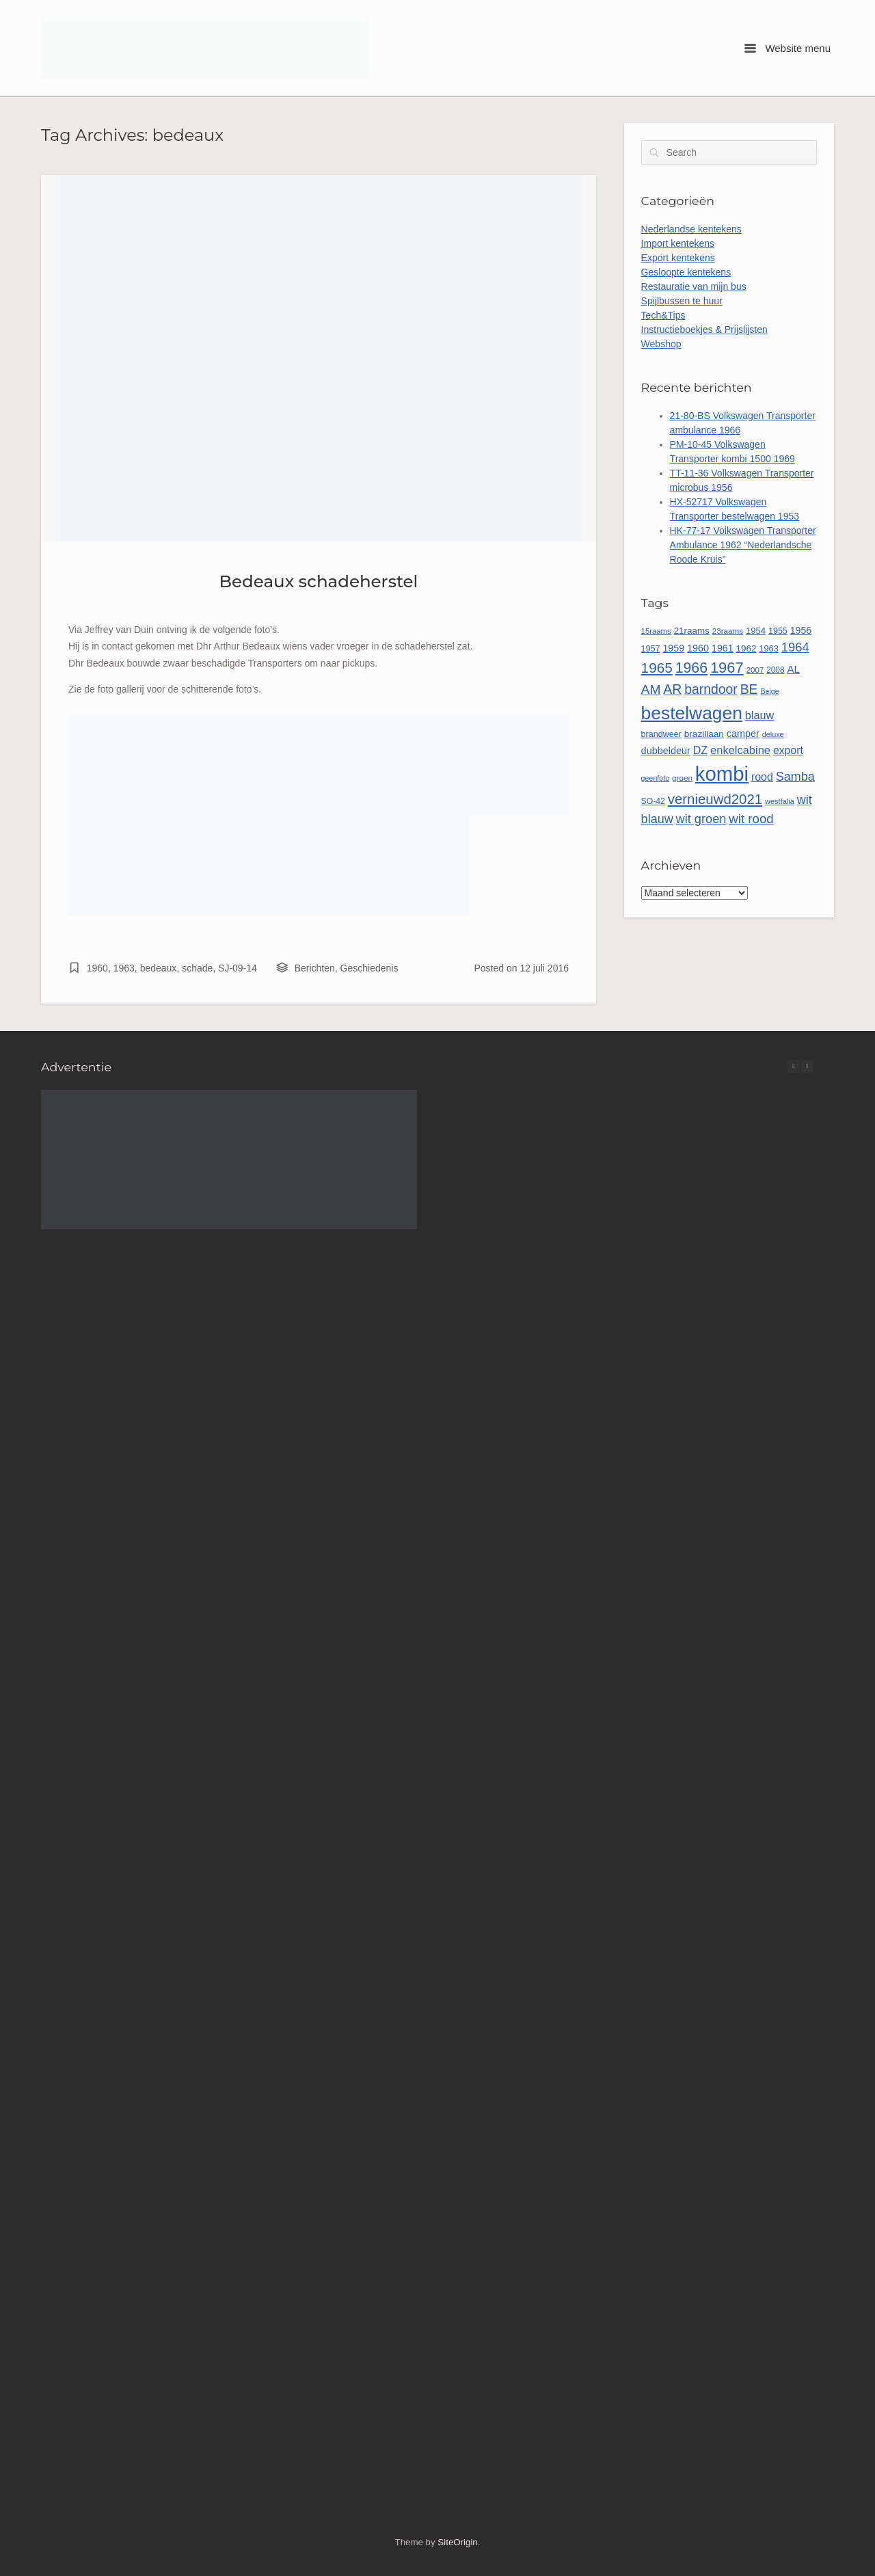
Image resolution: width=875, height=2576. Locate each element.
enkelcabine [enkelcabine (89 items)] (740, 750)
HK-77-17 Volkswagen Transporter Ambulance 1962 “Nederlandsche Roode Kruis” (743, 545)
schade (197, 968)
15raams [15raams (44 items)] (656, 631)
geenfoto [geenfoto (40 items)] (655, 778)
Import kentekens (677, 243)
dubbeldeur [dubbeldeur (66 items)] (665, 750)
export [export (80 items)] (788, 750)
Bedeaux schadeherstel (318, 581)
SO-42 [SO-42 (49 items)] (653, 801)
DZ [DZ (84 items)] (700, 750)
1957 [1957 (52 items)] (650, 649)
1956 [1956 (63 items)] (800, 630)
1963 (124, 968)
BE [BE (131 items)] (749, 689)
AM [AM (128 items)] (651, 689)
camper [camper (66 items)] (743, 733)
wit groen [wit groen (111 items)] (701, 819)
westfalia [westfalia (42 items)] (779, 801)
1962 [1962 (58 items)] (746, 648)
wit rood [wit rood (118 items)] (751, 818)
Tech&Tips (663, 315)
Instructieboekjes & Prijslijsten (704, 329)
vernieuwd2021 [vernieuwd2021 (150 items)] (715, 799)
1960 (97, 968)
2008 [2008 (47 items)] (775, 670)
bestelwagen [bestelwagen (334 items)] (691, 713)
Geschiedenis (369, 968)
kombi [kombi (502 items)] (722, 773)
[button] (807, 1066)
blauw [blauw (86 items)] (760, 715)
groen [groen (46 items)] (682, 777)
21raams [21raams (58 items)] (692, 631)
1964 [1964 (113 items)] (795, 647)
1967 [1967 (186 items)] (727, 667)
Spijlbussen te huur (682, 300)
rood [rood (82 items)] (762, 777)
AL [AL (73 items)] (793, 669)
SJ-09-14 (237, 968)
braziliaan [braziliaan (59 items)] (704, 734)
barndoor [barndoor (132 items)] (711, 689)
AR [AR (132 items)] (672, 689)
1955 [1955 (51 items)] (778, 631)
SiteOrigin (457, 2542)
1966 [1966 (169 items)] (691, 668)
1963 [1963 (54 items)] (769, 648)
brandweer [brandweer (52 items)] (661, 734)
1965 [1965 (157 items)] (657, 667)
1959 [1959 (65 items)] (673, 648)
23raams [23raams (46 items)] (727, 630)
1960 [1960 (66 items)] (698, 648)
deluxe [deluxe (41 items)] (773, 734)
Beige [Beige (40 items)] (769, 691)
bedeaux (158, 968)
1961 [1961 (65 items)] (722, 648)
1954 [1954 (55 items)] (756, 631)
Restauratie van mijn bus (693, 286)
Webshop (661, 343)
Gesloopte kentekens (686, 272)
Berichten (315, 968)
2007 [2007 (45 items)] (755, 670)
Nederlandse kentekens (691, 229)
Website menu (787, 48)
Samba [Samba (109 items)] (795, 776)
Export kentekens (678, 257)
